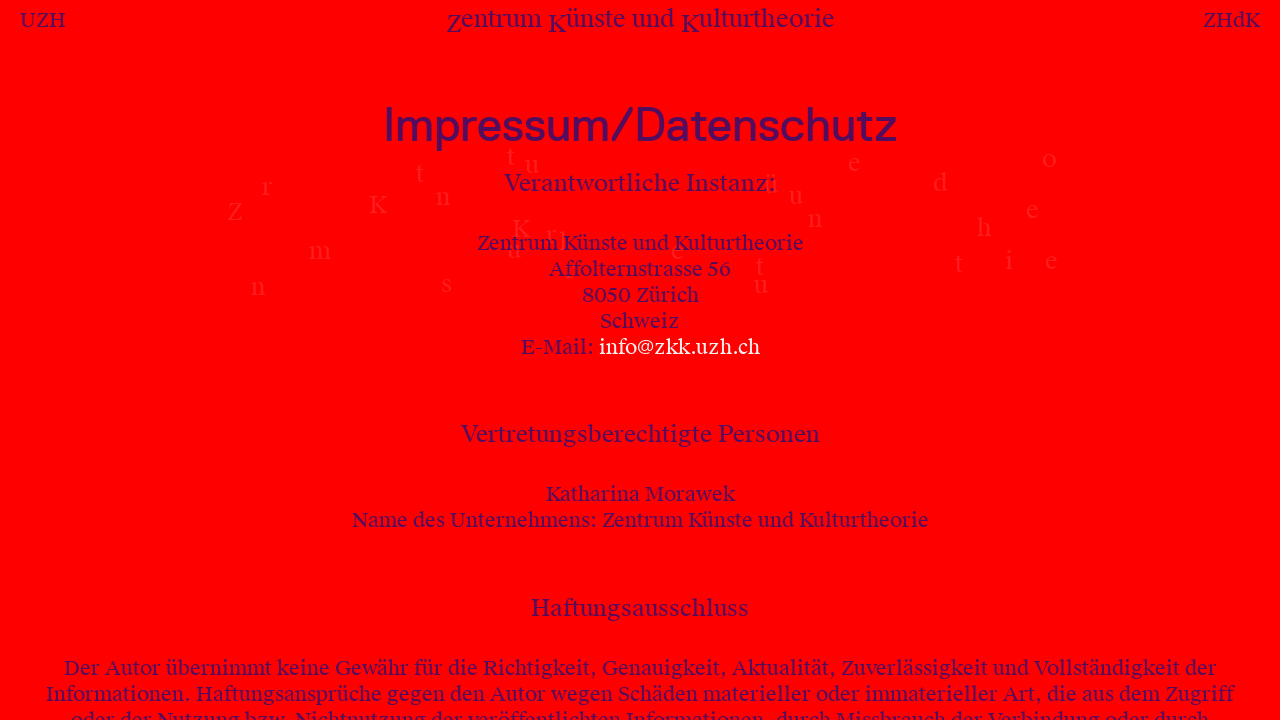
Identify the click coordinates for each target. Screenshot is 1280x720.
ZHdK (1231, 20)
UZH (43, 20)
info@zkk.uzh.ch (679, 347)
